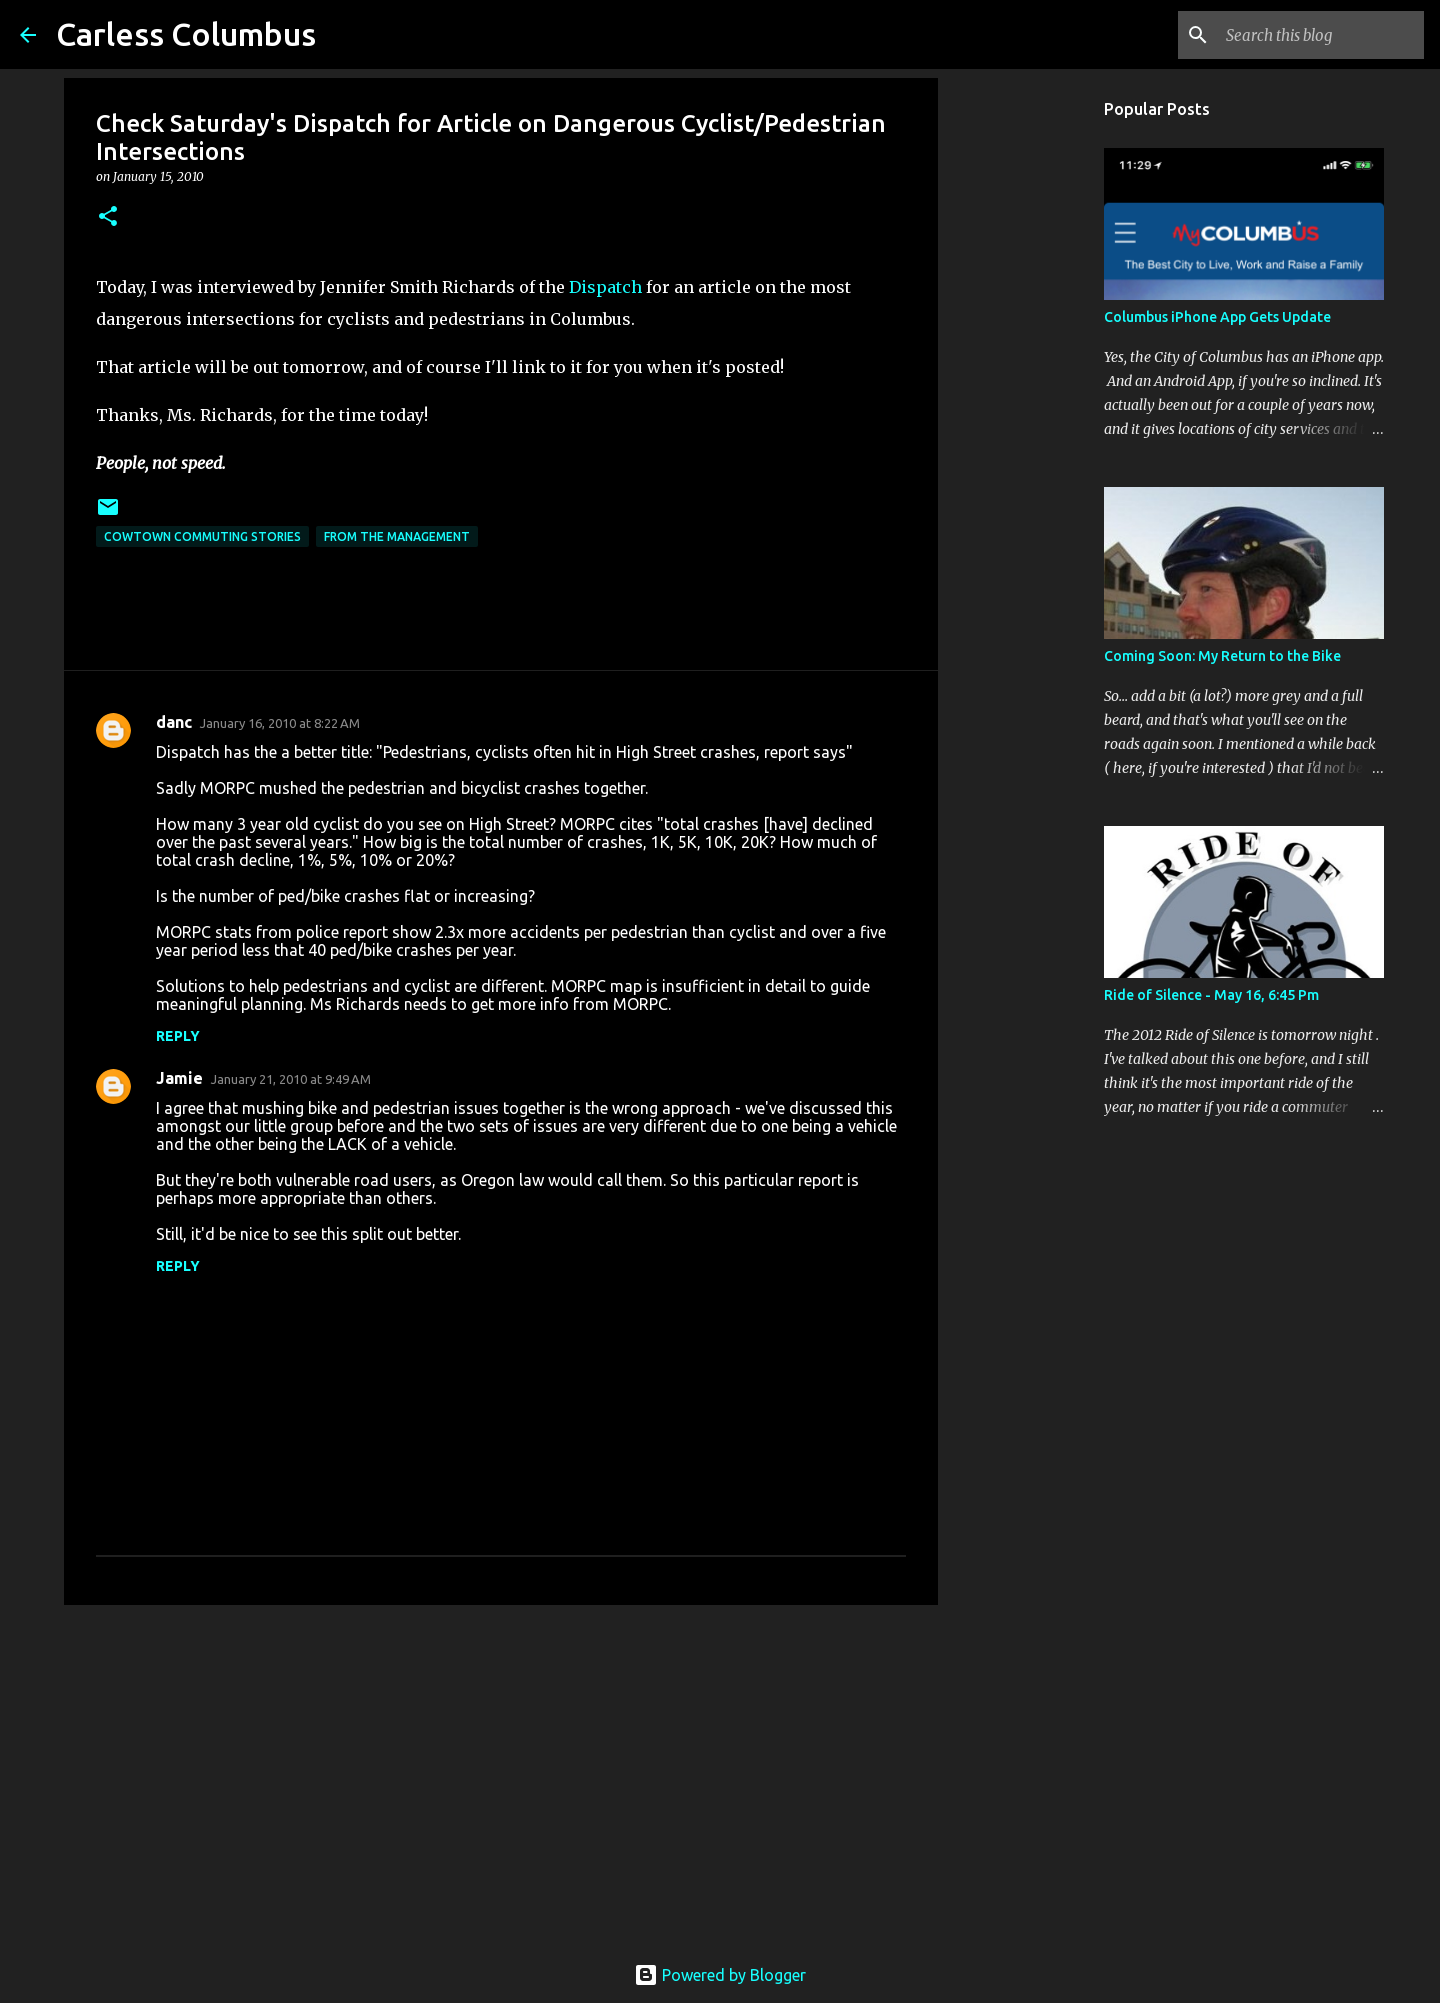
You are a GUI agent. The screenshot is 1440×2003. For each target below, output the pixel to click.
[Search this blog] (1319, 35)
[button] (108, 217)
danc (174, 722)
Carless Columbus (186, 34)
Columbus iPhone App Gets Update (1217, 317)
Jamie (179, 1078)
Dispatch (605, 287)
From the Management (397, 536)
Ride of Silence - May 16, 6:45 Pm (1211, 995)
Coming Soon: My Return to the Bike (1222, 656)
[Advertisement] (501, 1775)
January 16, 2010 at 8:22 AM (280, 723)
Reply (178, 1036)
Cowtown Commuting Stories (202, 536)
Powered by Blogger (720, 1975)
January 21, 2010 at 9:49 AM (291, 1079)
